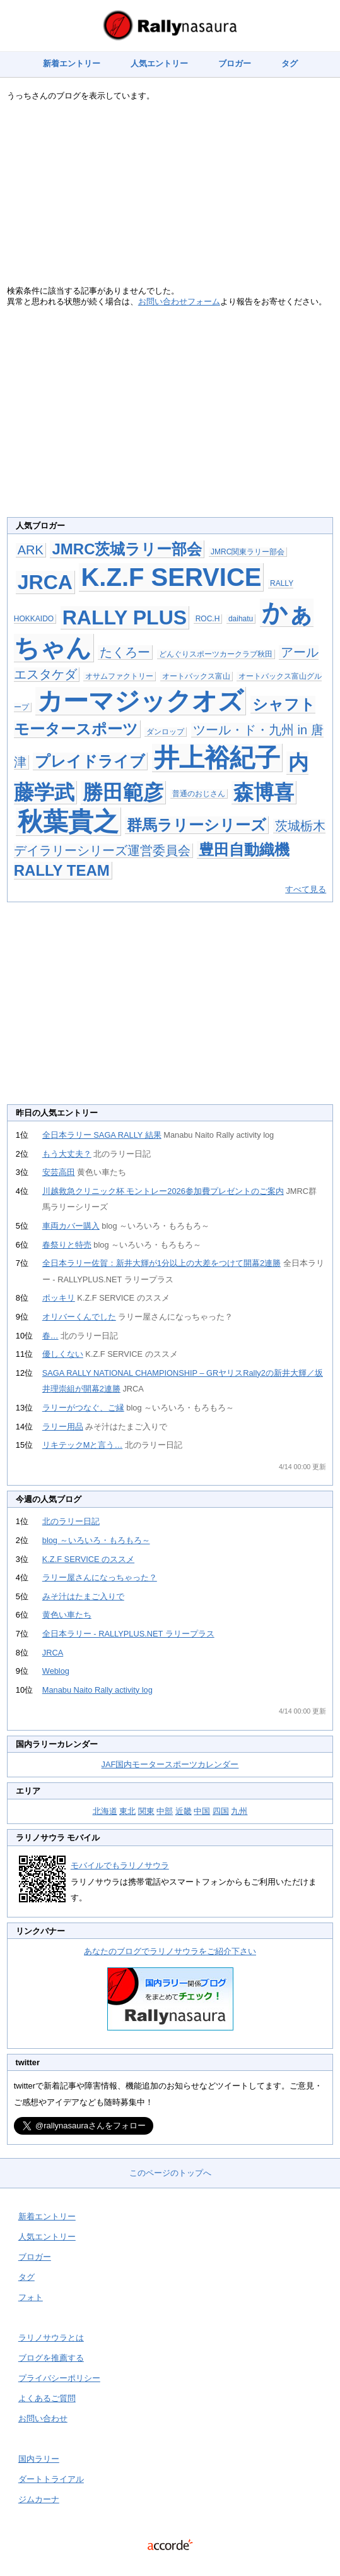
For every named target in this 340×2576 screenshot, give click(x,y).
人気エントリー (159, 63)
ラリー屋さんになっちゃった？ (99, 1577)
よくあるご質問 (47, 2398)
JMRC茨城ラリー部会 (127, 549)
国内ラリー (38, 2459)
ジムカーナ (38, 2499)
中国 (202, 1811)
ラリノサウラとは (51, 2337)
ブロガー (234, 63)
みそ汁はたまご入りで (83, 1596)
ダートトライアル (51, 2479)
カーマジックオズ (140, 701)
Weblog (55, 1671)
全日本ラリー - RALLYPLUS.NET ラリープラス (128, 1633)
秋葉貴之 (68, 821)
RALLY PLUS (124, 617)
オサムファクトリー (119, 676)
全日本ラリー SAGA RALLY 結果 (101, 1135)
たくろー (125, 652)
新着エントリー (71, 63)
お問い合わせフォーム (179, 301)
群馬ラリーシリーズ (196, 824)
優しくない (62, 1354)
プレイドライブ (90, 761)
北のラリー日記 (71, 1521)
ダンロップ (165, 731)
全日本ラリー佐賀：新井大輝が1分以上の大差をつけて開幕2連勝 (161, 1263)
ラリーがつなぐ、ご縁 (83, 1407)
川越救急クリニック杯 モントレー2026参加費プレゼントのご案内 (163, 1191)
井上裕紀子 (217, 758)
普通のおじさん (198, 793)
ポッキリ (58, 1298)
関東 (146, 1811)
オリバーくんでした (79, 1316)
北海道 (105, 1811)
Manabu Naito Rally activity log (97, 1690)
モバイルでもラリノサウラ (120, 1865)
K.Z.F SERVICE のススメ (88, 1559)
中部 (164, 1811)
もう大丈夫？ (66, 1154)
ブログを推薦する (51, 2358)
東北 (127, 1811)
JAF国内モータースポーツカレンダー (170, 1764)
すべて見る (305, 889)
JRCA (45, 582)
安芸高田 (58, 1172)
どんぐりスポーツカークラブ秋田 (216, 654)
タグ (289, 63)
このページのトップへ (170, 2173)
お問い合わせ (42, 2418)
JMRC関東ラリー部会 (247, 551)
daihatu (240, 618)
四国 (221, 1811)
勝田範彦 (123, 792)
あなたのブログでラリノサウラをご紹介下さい (170, 1951)
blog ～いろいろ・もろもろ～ (96, 1540)
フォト (30, 2297)
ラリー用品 (62, 1426)
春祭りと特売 (66, 1244)
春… (50, 1335)
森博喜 (263, 792)
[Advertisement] (170, 197)
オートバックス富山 (196, 676)
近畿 (183, 1811)
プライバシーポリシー (59, 2378)
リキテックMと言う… (82, 1445)
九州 (239, 1811)
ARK (31, 550)
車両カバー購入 (71, 1226)
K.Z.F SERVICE (171, 577)
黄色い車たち (66, 1614)
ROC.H (208, 618)
